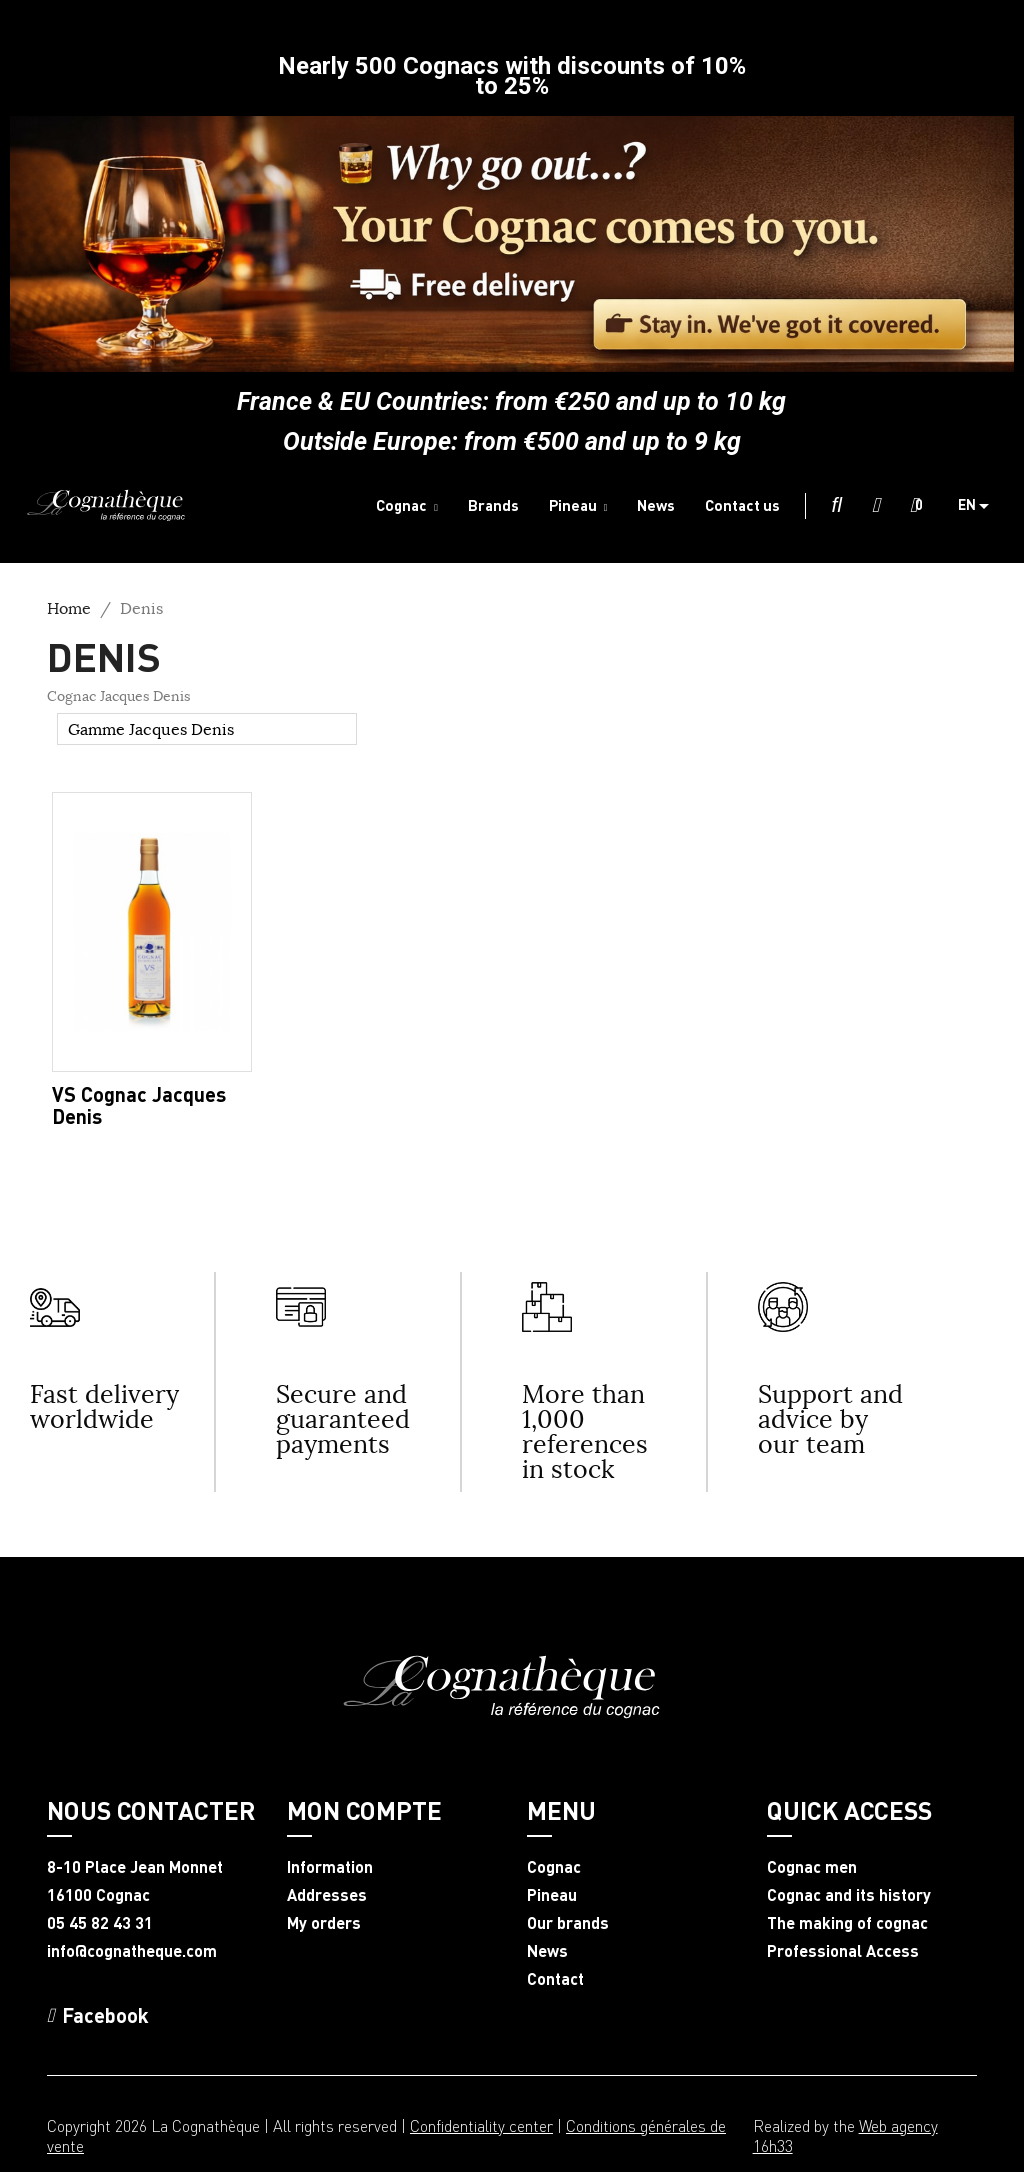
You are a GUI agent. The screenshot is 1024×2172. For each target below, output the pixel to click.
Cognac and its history (849, 1895)
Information (330, 1867)
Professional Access (843, 1951)
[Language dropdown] (981, 506)
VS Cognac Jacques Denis (139, 1105)
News (547, 1951)
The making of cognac (847, 1923)
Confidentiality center (481, 2125)
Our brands (568, 1923)
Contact (555, 1979)
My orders (324, 1923)
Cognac (554, 1867)
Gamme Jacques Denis (151, 729)
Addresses (327, 1895)
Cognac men (812, 1867)
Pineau (552, 1895)
